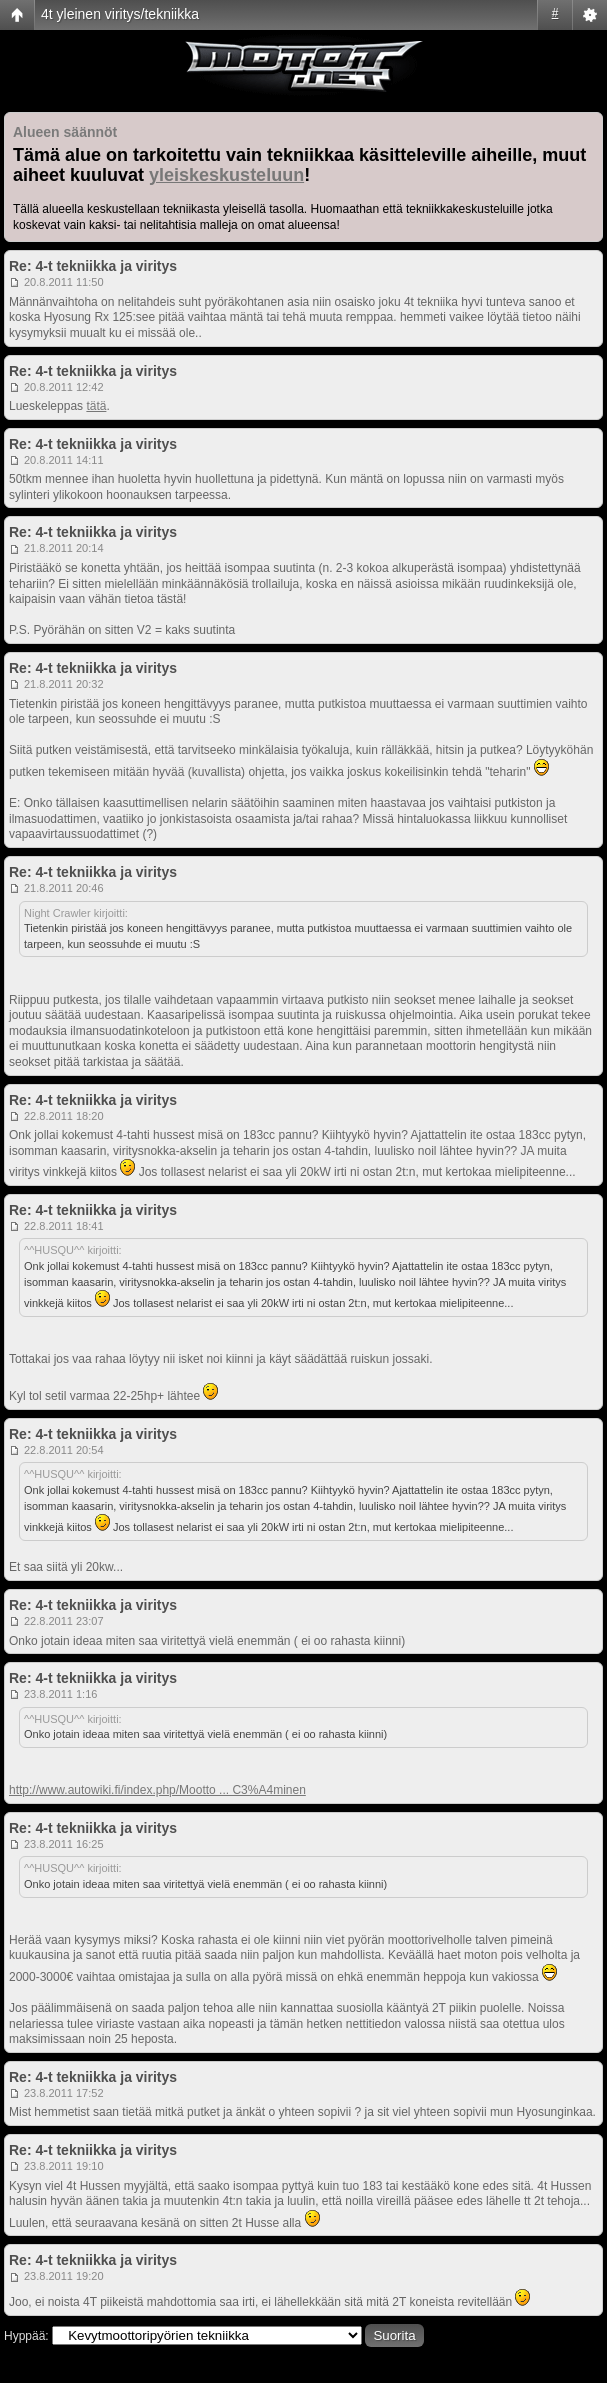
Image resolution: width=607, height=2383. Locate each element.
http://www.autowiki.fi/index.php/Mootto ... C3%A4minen (157, 1790)
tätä (96, 406)
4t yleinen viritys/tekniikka (120, 14)
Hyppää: (26, 2336)
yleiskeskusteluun (226, 175)
